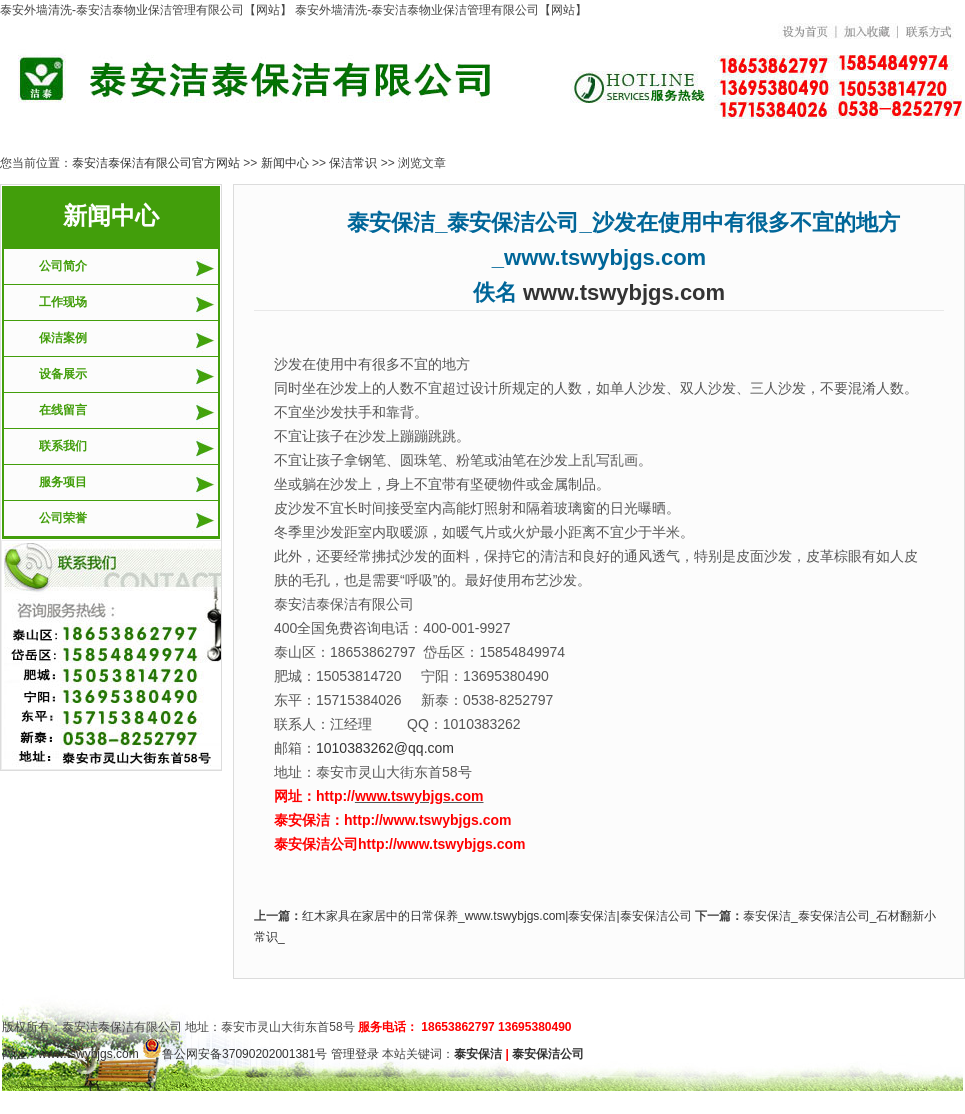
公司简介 (63, 266)
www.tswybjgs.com (624, 292)
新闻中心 (285, 163)
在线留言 (63, 410)
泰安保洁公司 (548, 1054)
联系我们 (63, 446)
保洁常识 (353, 163)
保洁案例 (63, 338)
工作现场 (63, 302)
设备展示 (63, 374)
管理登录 (355, 1054)
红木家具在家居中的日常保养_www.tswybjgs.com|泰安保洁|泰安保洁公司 (497, 916)
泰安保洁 (478, 1054)
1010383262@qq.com (385, 748)
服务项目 (63, 482)
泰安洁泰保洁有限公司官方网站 (156, 163)
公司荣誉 (63, 518)
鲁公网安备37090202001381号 (234, 1054)
